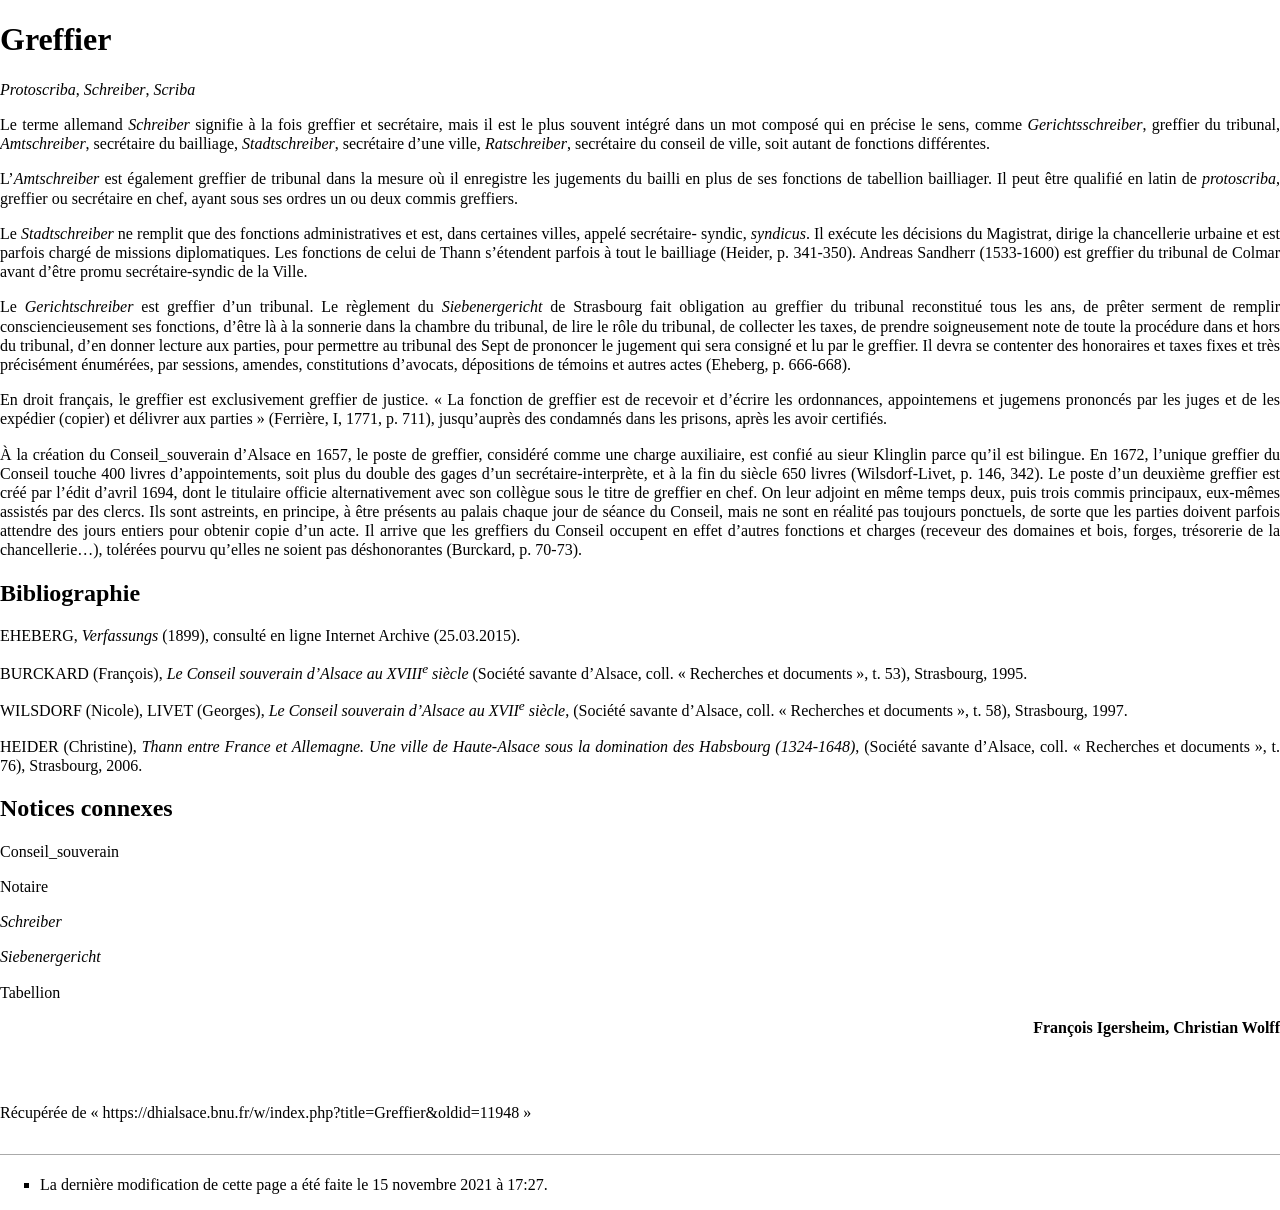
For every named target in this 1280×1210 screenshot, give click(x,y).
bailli (663, 178)
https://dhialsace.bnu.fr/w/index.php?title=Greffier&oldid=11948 (311, 1112)
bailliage (206, 143)
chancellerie (1151, 233)
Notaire (24, 886)
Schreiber (31, 921)
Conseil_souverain (169, 454)
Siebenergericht (50, 956)
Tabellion (30, 992)
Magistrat (1017, 233)
